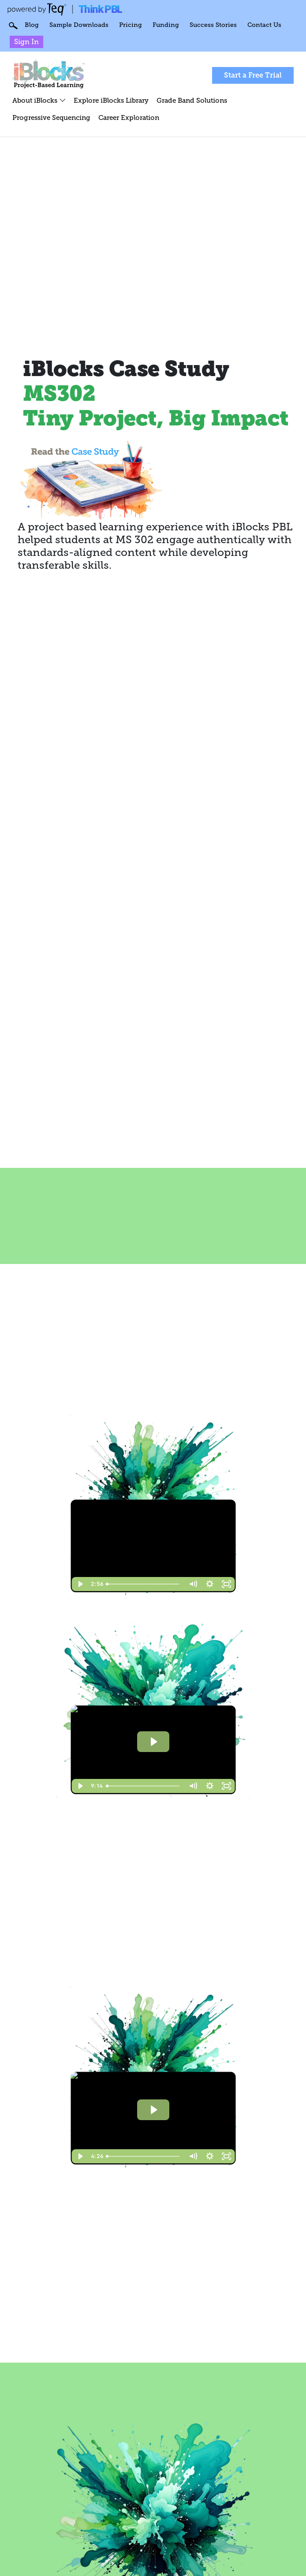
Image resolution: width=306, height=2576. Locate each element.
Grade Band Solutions (192, 100)
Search (13, 25)
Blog (32, 24)
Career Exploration (128, 117)
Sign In (26, 42)
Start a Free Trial (253, 75)
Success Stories (213, 24)
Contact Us (264, 24)
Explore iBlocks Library (111, 100)
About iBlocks (39, 100)
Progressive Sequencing (51, 117)
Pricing (130, 24)
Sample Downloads (78, 24)
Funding (166, 24)
